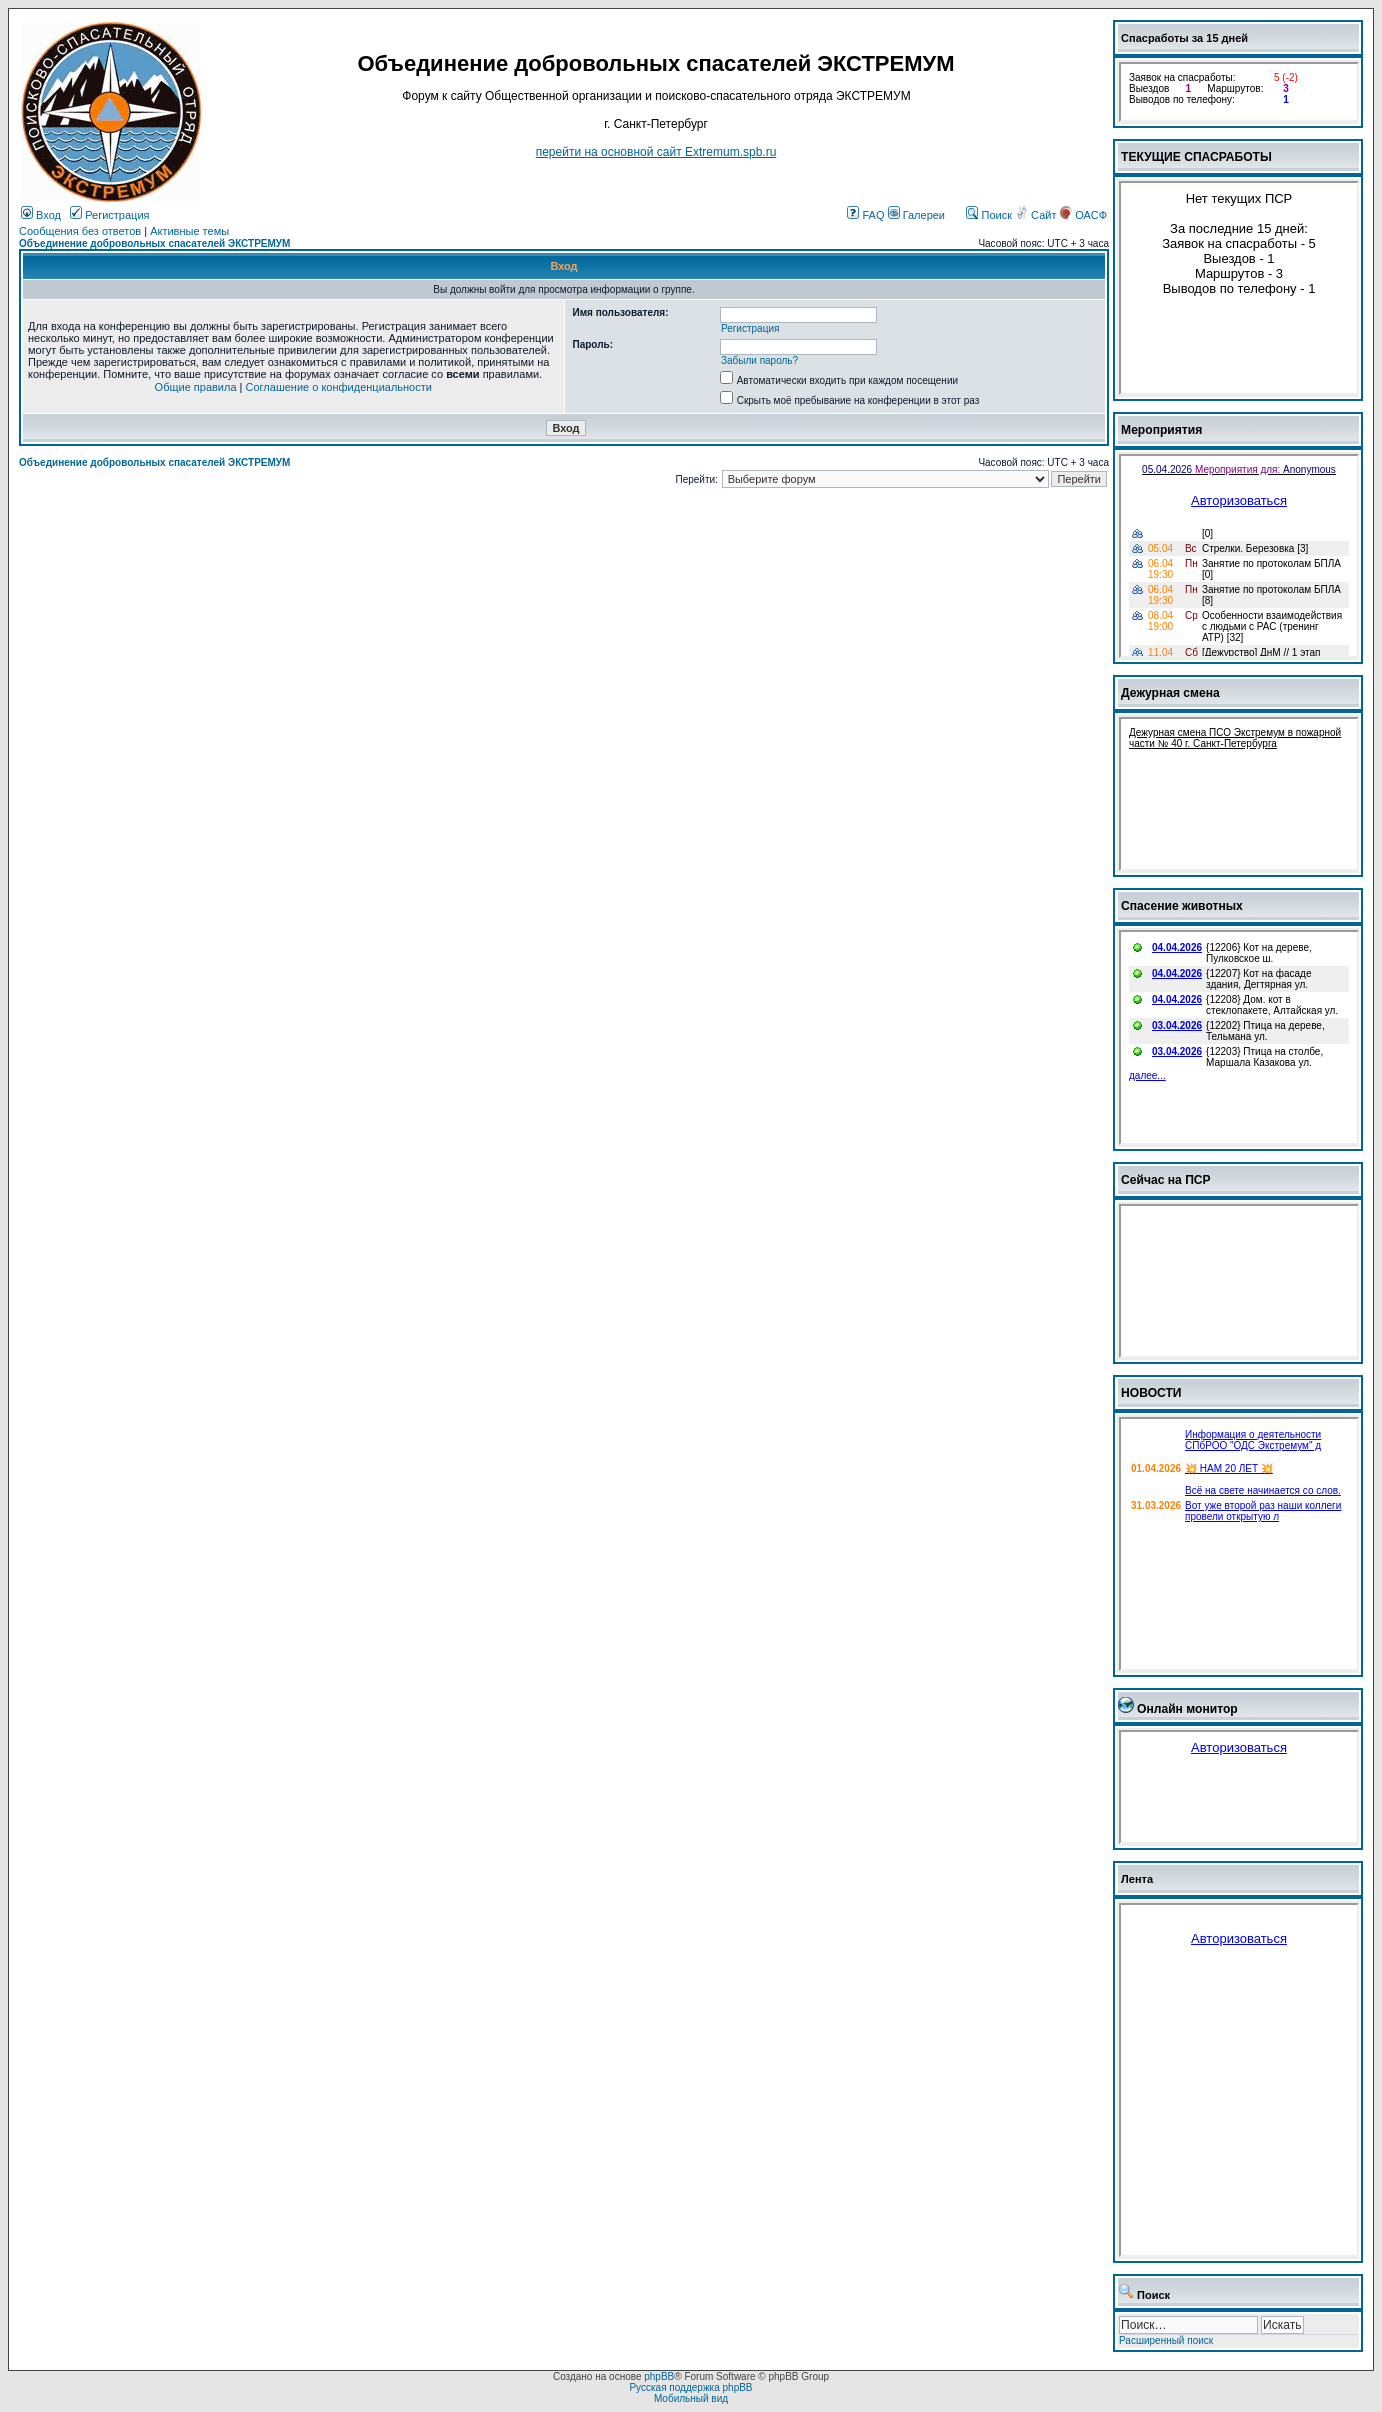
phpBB (659, 2376)
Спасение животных (1182, 906)
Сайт (1037, 215)
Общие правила (196, 387)
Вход (41, 215)
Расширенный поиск (1166, 2340)
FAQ (865, 215)
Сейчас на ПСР (1166, 1180)
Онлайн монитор (1187, 1709)
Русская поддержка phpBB (690, 2387)
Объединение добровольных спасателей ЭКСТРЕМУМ (154, 243)
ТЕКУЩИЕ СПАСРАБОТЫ (1196, 157)
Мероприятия (1161, 430)
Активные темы (189, 231)
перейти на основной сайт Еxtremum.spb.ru (656, 152)
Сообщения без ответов (80, 231)
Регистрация (109, 215)
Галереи (916, 215)
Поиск (989, 215)
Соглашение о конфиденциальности (339, 387)
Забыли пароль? (759, 360)
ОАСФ (1083, 215)
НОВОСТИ (1151, 1393)
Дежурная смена (1170, 693)
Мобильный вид (691, 2398)
